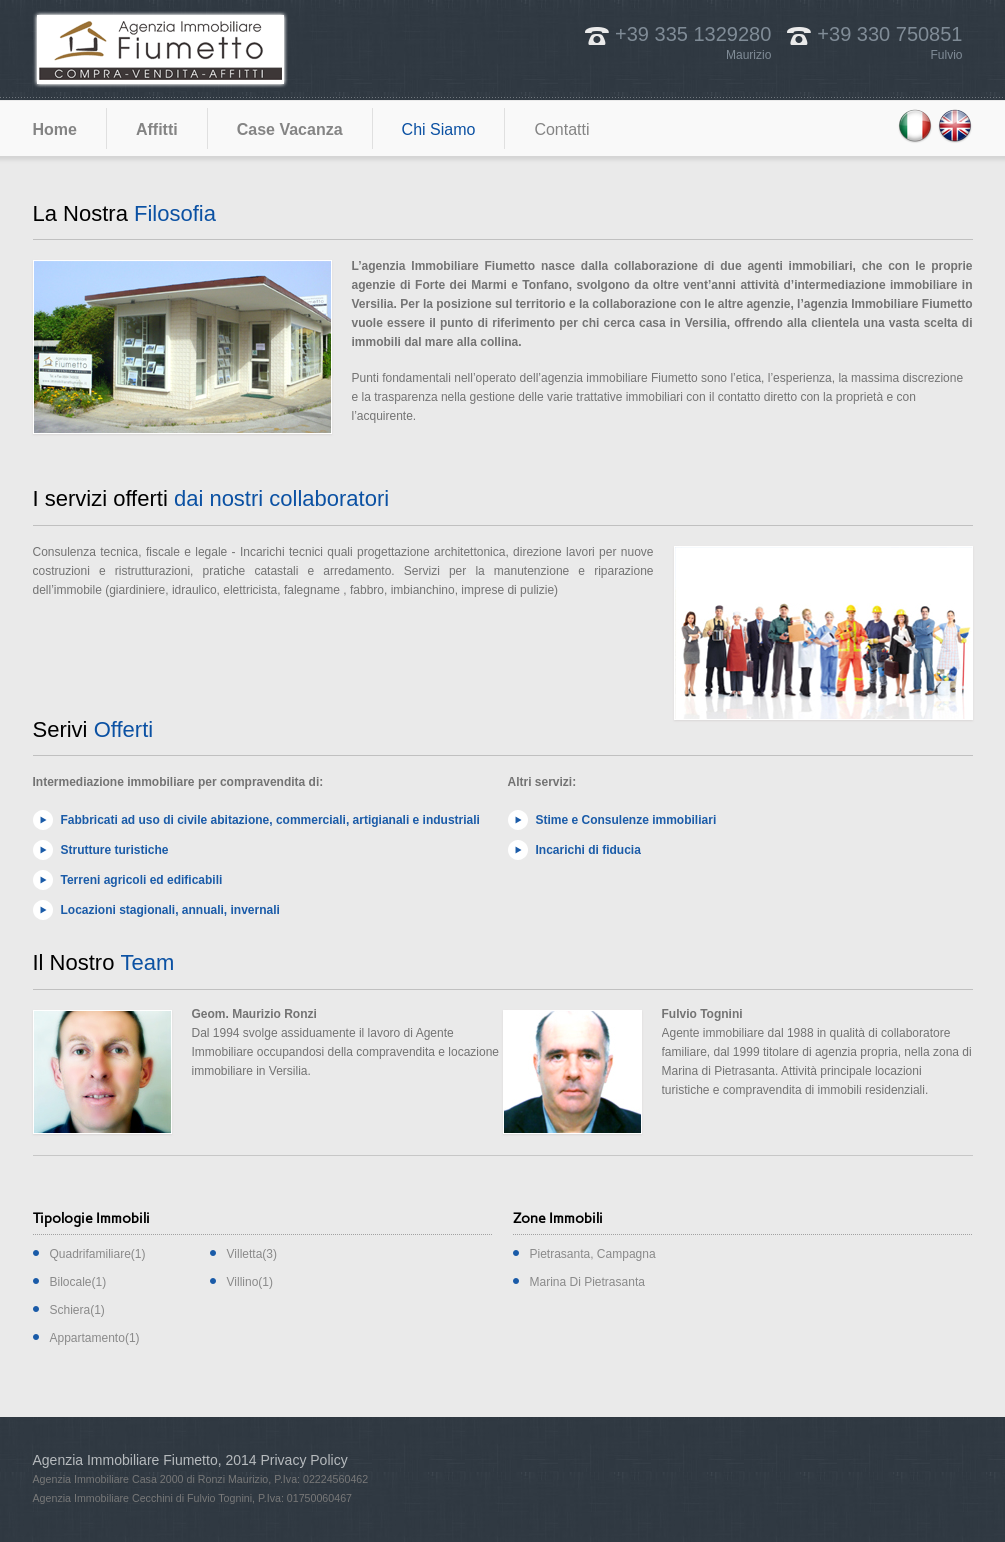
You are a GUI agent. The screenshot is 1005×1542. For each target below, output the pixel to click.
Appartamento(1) (95, 1338)
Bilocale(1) (78, 1282)
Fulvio (946, 55)
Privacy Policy (304, 1460)
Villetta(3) (252, 1254)
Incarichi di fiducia (588, 850)
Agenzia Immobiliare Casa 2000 (108, 1479)
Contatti (561, 129)
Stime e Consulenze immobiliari (626, 820)
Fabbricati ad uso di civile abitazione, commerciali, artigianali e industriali (270, 820)
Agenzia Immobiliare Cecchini (103, 1498)
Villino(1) (250, 1282)
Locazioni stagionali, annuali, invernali (170, 910)
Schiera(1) (77, 1310)
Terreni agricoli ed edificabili (142, 880)
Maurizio (748, 55)
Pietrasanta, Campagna (593, 1254)
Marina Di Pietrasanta (587, 1282)
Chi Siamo (439, 129)
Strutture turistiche (115, 850)
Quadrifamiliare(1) (98, 1254)
